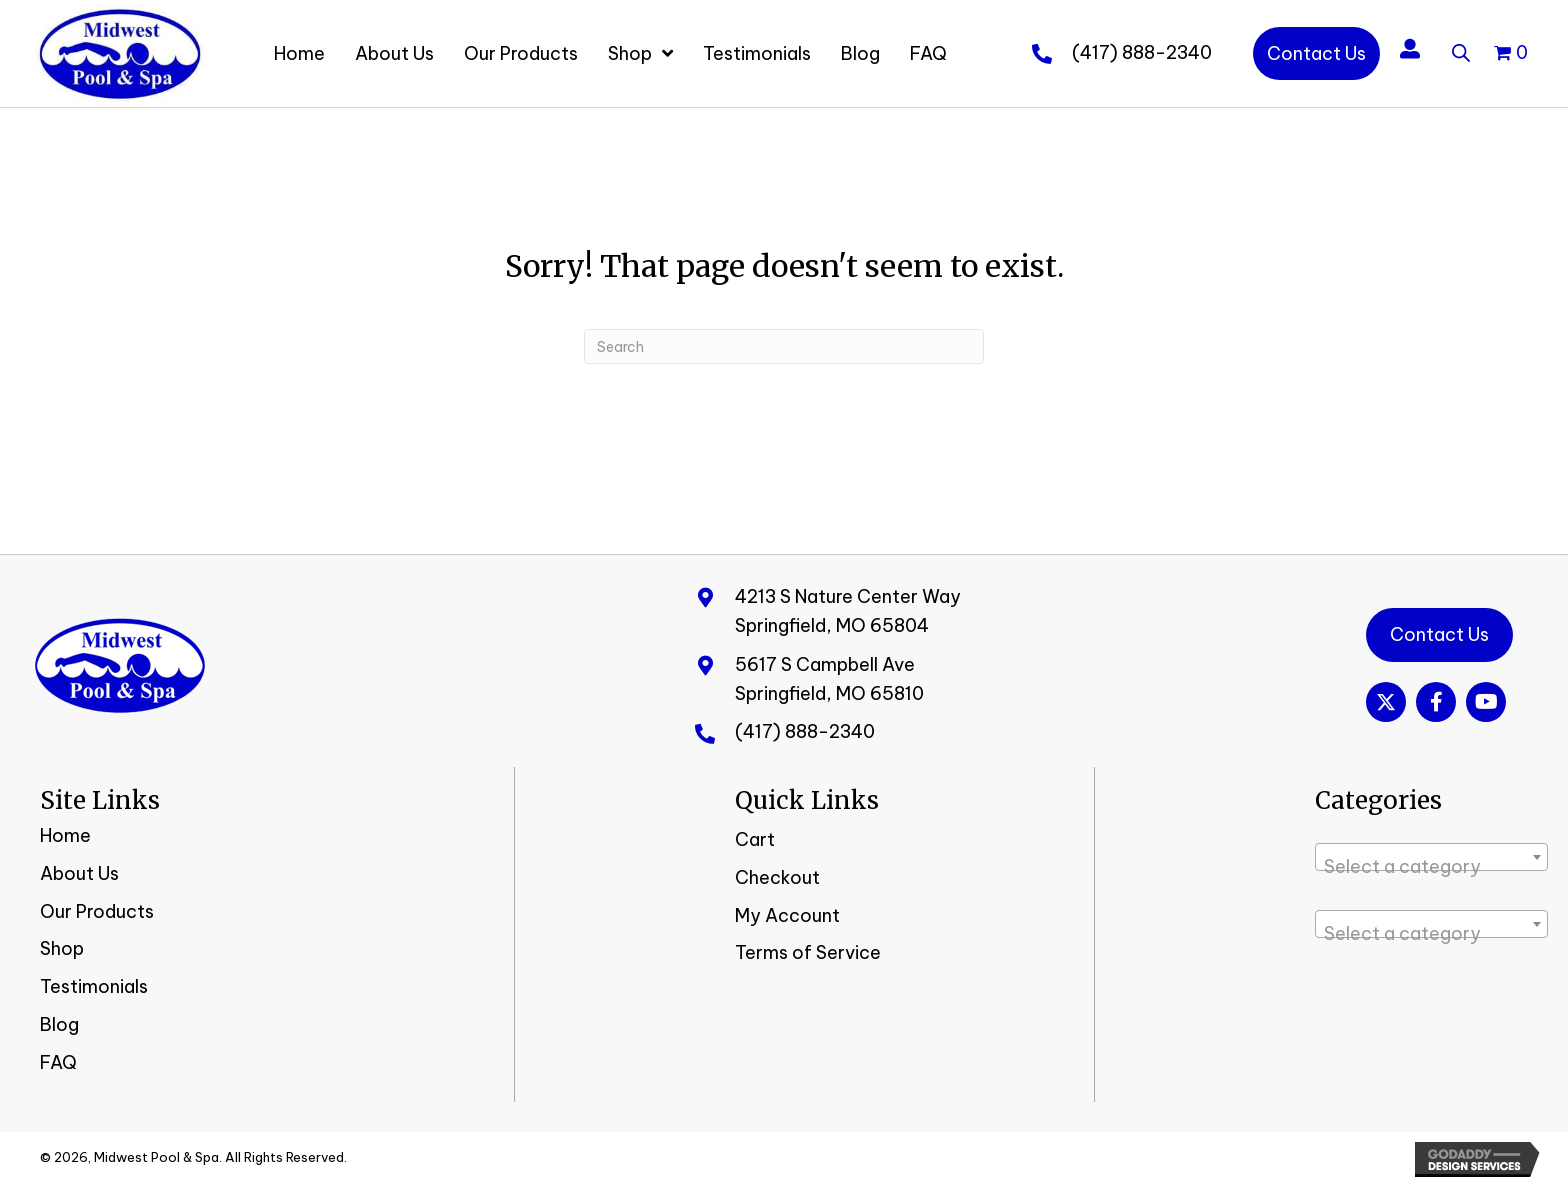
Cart (755, 839)
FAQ (58, 1062)
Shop (62, 948)
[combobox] (1431, 857)
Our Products (97, 911)
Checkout (777, 877)
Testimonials (94, 986)
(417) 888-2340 (1142, 52)
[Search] (784, 346)
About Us (79, 873)
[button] (1386, 702)
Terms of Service (808, 952)
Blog (59, 1024)
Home (65, 835)
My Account (787, 915)
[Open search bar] (1461, 50)
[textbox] (1431, 867)
